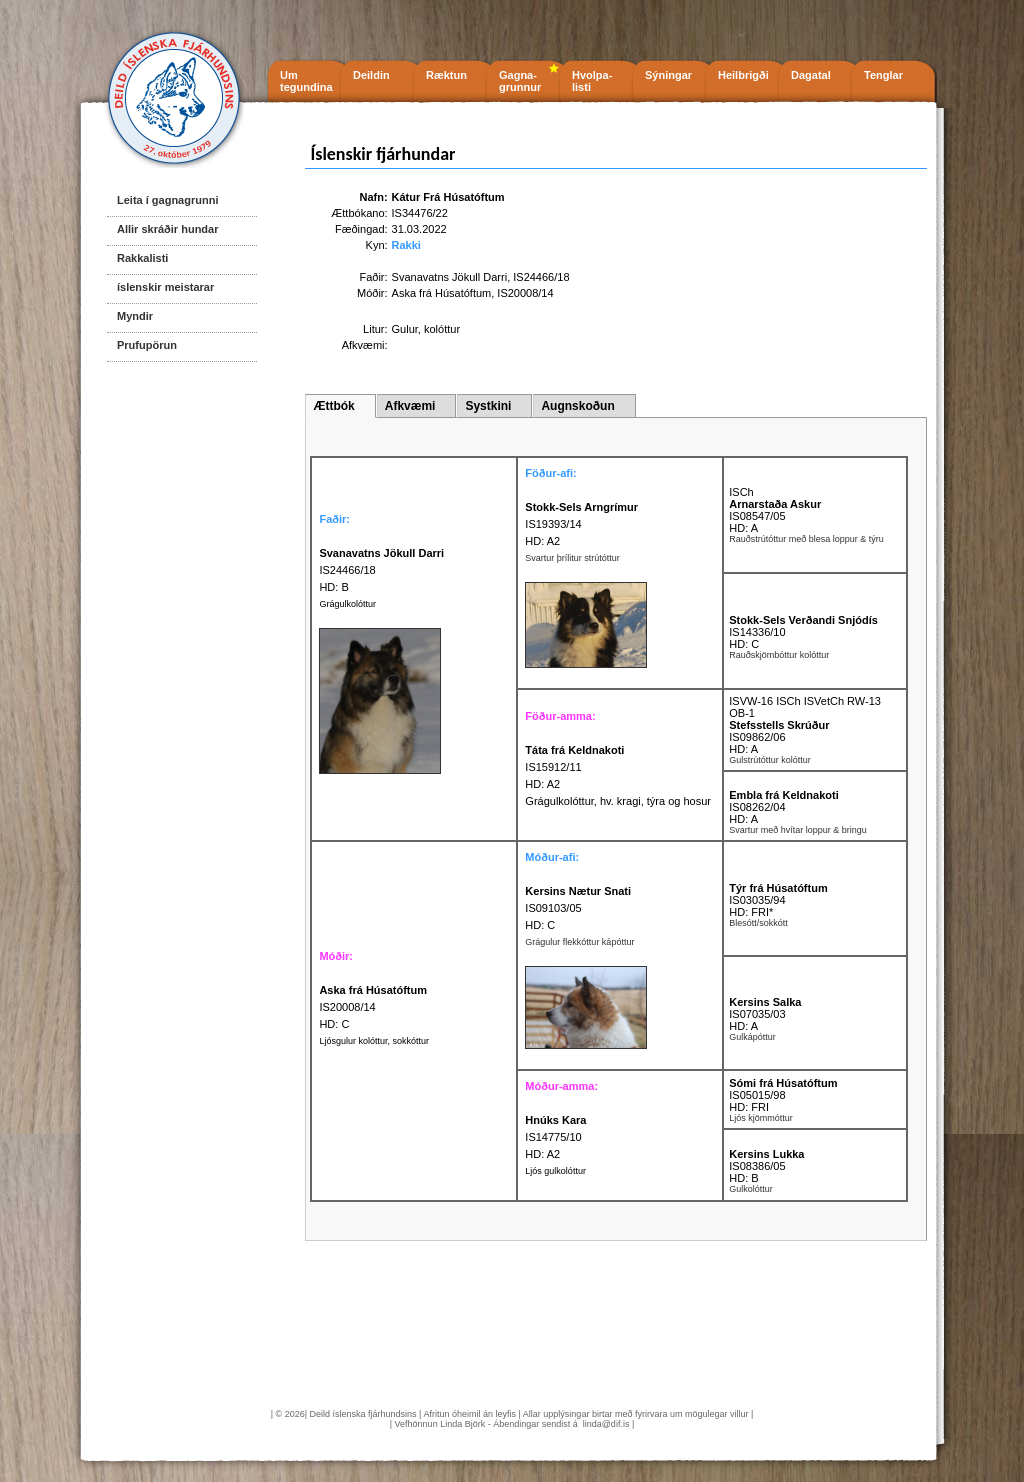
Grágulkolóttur (347, 604)
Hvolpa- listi (592, 81)
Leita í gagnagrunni (167, 200)
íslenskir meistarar (165, 287)
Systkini (488, 406)
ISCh (741, 492)
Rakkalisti (142, 258)
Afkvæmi (410, 406)
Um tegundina (306, 81)
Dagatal (811, 75)
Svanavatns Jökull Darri (450, 277)
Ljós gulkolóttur (555, 1171)
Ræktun (446, 75)
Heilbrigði (743, 75)
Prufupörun (147, 345)
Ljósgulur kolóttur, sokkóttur (374, 1041)
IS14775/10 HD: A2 (555, 1137)
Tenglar (883, 75)
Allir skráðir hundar (167, 229)
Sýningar (668, 75)
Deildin (371, 75)
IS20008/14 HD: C (373, 1007)
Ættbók (333, 406)
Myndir (135, 316)
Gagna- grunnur (520, 81)
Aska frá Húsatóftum (442, 293)
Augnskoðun (577, 406)
